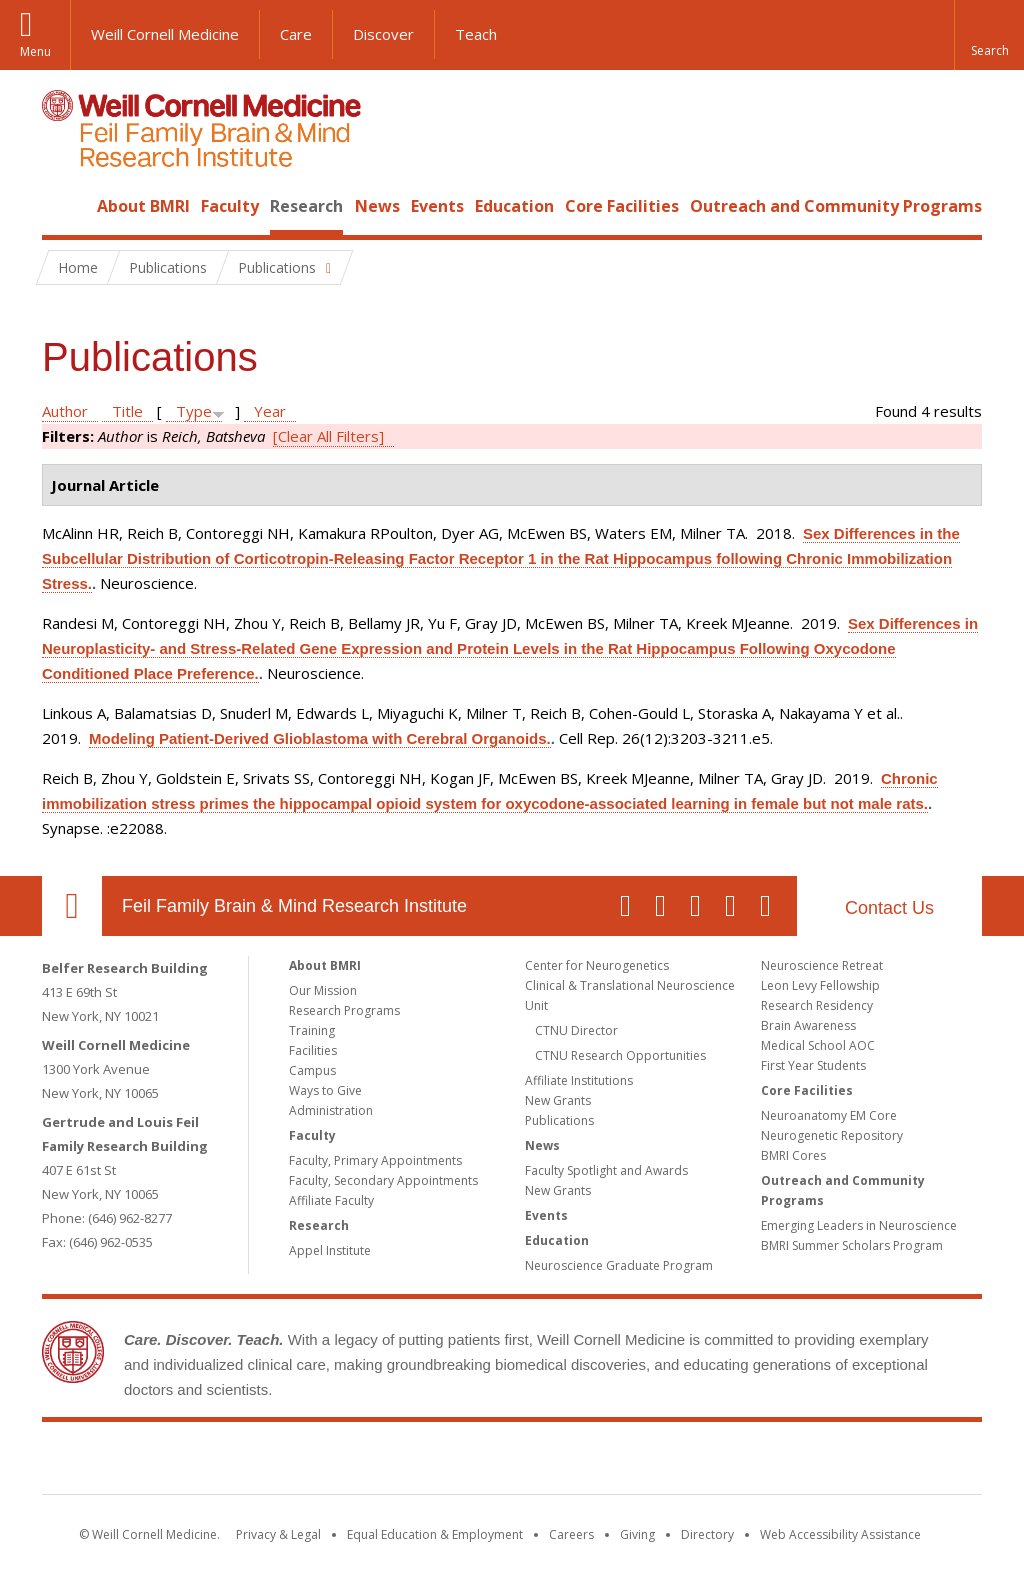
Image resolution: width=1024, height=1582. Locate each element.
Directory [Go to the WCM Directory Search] (707, 1534)
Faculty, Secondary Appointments (383, 1180)
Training (312, 1030)
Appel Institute (330, 1250)
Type (194, 411)
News (377, 206)
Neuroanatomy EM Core (829, 1115)
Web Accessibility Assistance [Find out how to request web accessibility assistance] (840, 1534)
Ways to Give (325, 1090)
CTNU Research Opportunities (620, 1055)
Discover (383, 34)
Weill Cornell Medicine (165, 34)
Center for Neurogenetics (597, 965)
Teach (476, 34)
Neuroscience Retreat (822, 965)
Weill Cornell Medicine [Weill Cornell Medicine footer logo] (366, 1462)
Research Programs (344, 1010)
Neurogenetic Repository (832, 1135)
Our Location (72, 906)
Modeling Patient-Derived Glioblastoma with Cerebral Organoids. (320, 738)
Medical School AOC (818, 1045)
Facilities (313, 1050)
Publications (559, 1120)
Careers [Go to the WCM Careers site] (571, 1534)
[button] (989, 35)
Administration (331, 1110)
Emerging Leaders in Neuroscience (859, 1225)
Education (514, 206)
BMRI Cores (793, 1155)
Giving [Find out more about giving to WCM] (637, 1534)
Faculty (230, 206)
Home (64, 206)
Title (127, 411)
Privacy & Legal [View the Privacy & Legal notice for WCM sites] (278, 1534)
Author (65, 411)
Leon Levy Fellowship (820, 985)
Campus (312, 1070)
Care (296, 34)
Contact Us (889, 908)
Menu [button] (35, 51)
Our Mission (323, 990)
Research (306, 206)
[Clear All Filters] (328, 436)
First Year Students (813, 1065)
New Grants (558, 1100)
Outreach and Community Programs (836, 206)
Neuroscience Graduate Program (619, 1265)
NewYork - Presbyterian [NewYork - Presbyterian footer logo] (679, 1462)
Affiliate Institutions (579, 1080)
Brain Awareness (808, 1025)
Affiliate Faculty (331, 1200)
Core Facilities (622, 206)
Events (437, 206)
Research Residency (817, 1005)
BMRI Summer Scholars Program (852, 1245)
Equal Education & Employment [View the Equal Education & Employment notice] (435, 1534)
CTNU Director (576, 1030)
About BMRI (143, 206)
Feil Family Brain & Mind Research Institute (294, 906)
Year (270, 411)
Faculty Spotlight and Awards (606, 1170)
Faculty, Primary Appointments (375, 1160)
